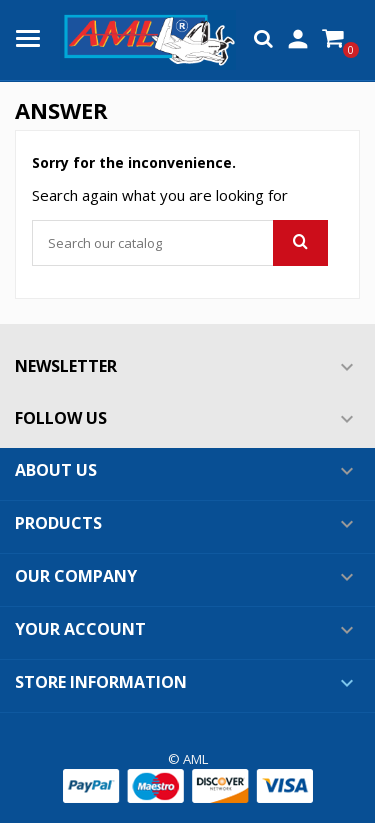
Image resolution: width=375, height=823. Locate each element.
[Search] (180, 243)
